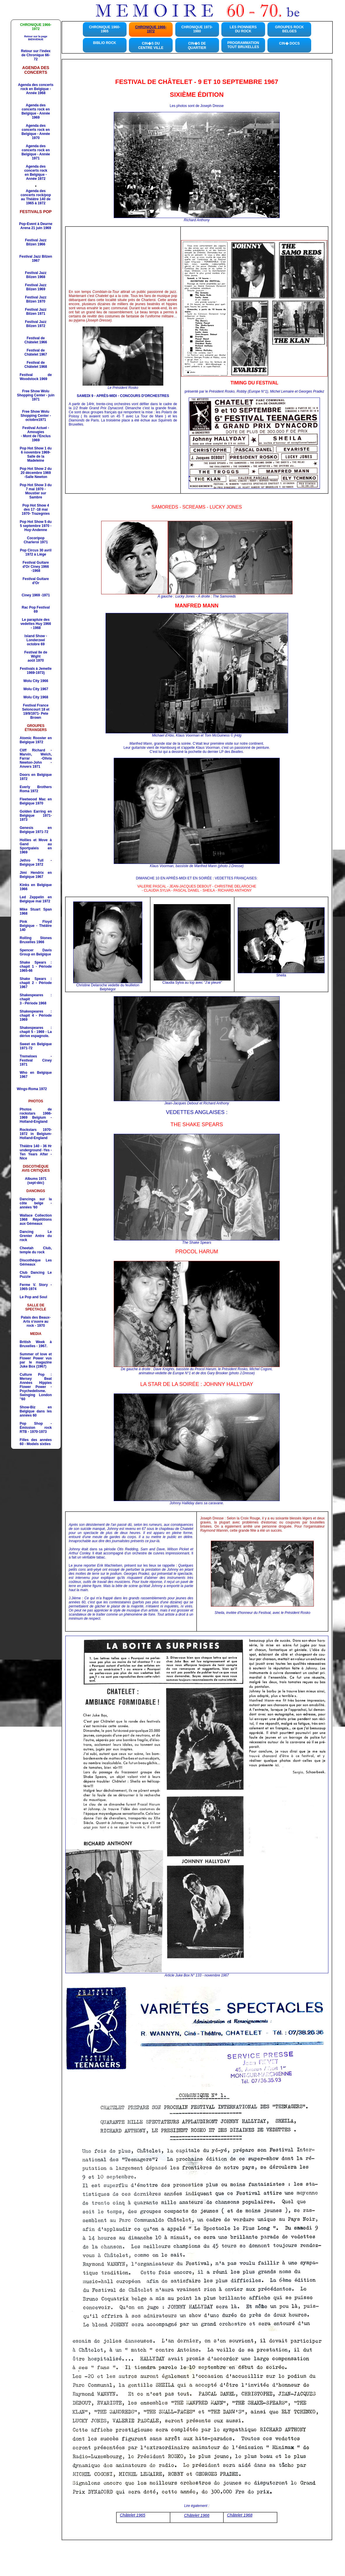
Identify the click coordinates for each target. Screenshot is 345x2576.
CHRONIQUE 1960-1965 (104, 29)
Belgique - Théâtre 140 (36, 926)
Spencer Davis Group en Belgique (36, 952)
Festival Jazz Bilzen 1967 (35, 258)
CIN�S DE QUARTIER (197, 45)
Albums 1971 (35, 1179)
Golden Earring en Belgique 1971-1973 (36, 815)
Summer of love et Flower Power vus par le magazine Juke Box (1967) (36, 1360)
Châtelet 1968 (239, 2515)
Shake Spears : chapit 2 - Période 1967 (36, 983)
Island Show (34, 636)
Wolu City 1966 (35, 681)
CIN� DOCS (289, 43)
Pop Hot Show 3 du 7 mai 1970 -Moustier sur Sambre (36, 491)
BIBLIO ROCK (104, 43)
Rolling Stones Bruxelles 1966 (36, 940)
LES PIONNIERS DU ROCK (243, 29)
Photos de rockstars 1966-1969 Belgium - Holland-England (36, 1115)
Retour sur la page (35, 38)
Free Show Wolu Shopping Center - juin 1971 (36, 395)
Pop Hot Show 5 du (36, 526)
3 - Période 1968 (33, 1003)
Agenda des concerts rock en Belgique (36, 109)
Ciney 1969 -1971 (36, 595)
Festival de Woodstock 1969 (36, 377)
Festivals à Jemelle (36, 669)
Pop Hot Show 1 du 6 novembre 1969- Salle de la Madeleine (36, 454)
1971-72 (36, 830)
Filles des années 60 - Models (36, 1442)
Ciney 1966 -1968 (39, 569)
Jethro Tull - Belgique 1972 (36, 862)
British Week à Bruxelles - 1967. (36, 1344)
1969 (35, 438)
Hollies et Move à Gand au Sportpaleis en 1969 (36, 846)
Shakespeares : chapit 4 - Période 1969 (36, 1015)
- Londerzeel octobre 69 (37, 640)
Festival (35, 275)
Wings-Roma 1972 (32, 1089)
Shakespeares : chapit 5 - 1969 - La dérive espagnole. (36, 1032)
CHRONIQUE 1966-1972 (150, 29)
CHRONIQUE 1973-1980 (197, 29)
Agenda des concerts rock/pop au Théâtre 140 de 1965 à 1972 (35, 197)
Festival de (35, 340)
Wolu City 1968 (35, 697)
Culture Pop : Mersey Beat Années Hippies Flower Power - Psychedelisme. (36, 1383)
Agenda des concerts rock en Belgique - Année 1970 (36, 132)
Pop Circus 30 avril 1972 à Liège (35, 552)
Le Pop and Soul (33, 1297)
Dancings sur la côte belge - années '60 (36, 1203)
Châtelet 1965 (132, 2515)
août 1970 (36, 660)
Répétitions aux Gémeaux (36, 1219)
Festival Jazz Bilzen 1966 (35, 242)
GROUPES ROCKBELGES (289, 29)
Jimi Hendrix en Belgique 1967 (36, 875)
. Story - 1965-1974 (36, 1287)
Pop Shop (31, 1423)
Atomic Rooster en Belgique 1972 (36, 740)
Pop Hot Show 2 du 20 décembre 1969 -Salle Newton (36, 473)
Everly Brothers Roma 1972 (36, 789)
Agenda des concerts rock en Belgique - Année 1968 (35, 89)
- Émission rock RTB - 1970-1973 (36, 1427)
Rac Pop (36, 609)
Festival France (35, 705)
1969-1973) (36, 673)
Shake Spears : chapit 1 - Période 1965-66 (36, 966)
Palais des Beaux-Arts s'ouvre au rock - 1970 (35, 1321)
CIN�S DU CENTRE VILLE (151, 45)
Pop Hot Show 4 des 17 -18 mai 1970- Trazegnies (36, 509)
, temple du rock (36, 1250)
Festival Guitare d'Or (35, 581)
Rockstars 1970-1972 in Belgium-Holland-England (36, 1134)
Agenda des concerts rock (35, 168)
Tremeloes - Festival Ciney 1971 (36, 1060)
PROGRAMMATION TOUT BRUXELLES (243, 45)
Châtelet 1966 (196, 2515)
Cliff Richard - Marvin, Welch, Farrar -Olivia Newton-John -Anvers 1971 (36, 758)
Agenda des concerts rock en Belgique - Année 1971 (36, 152)
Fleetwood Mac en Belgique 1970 (36, 801)
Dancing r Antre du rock (36, 1236)
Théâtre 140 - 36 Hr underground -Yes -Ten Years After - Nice (36, 1152)
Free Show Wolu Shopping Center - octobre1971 (36, 416)
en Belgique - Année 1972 (36, 177)
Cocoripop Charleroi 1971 (36, 540)
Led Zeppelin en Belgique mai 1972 (36, 899)
